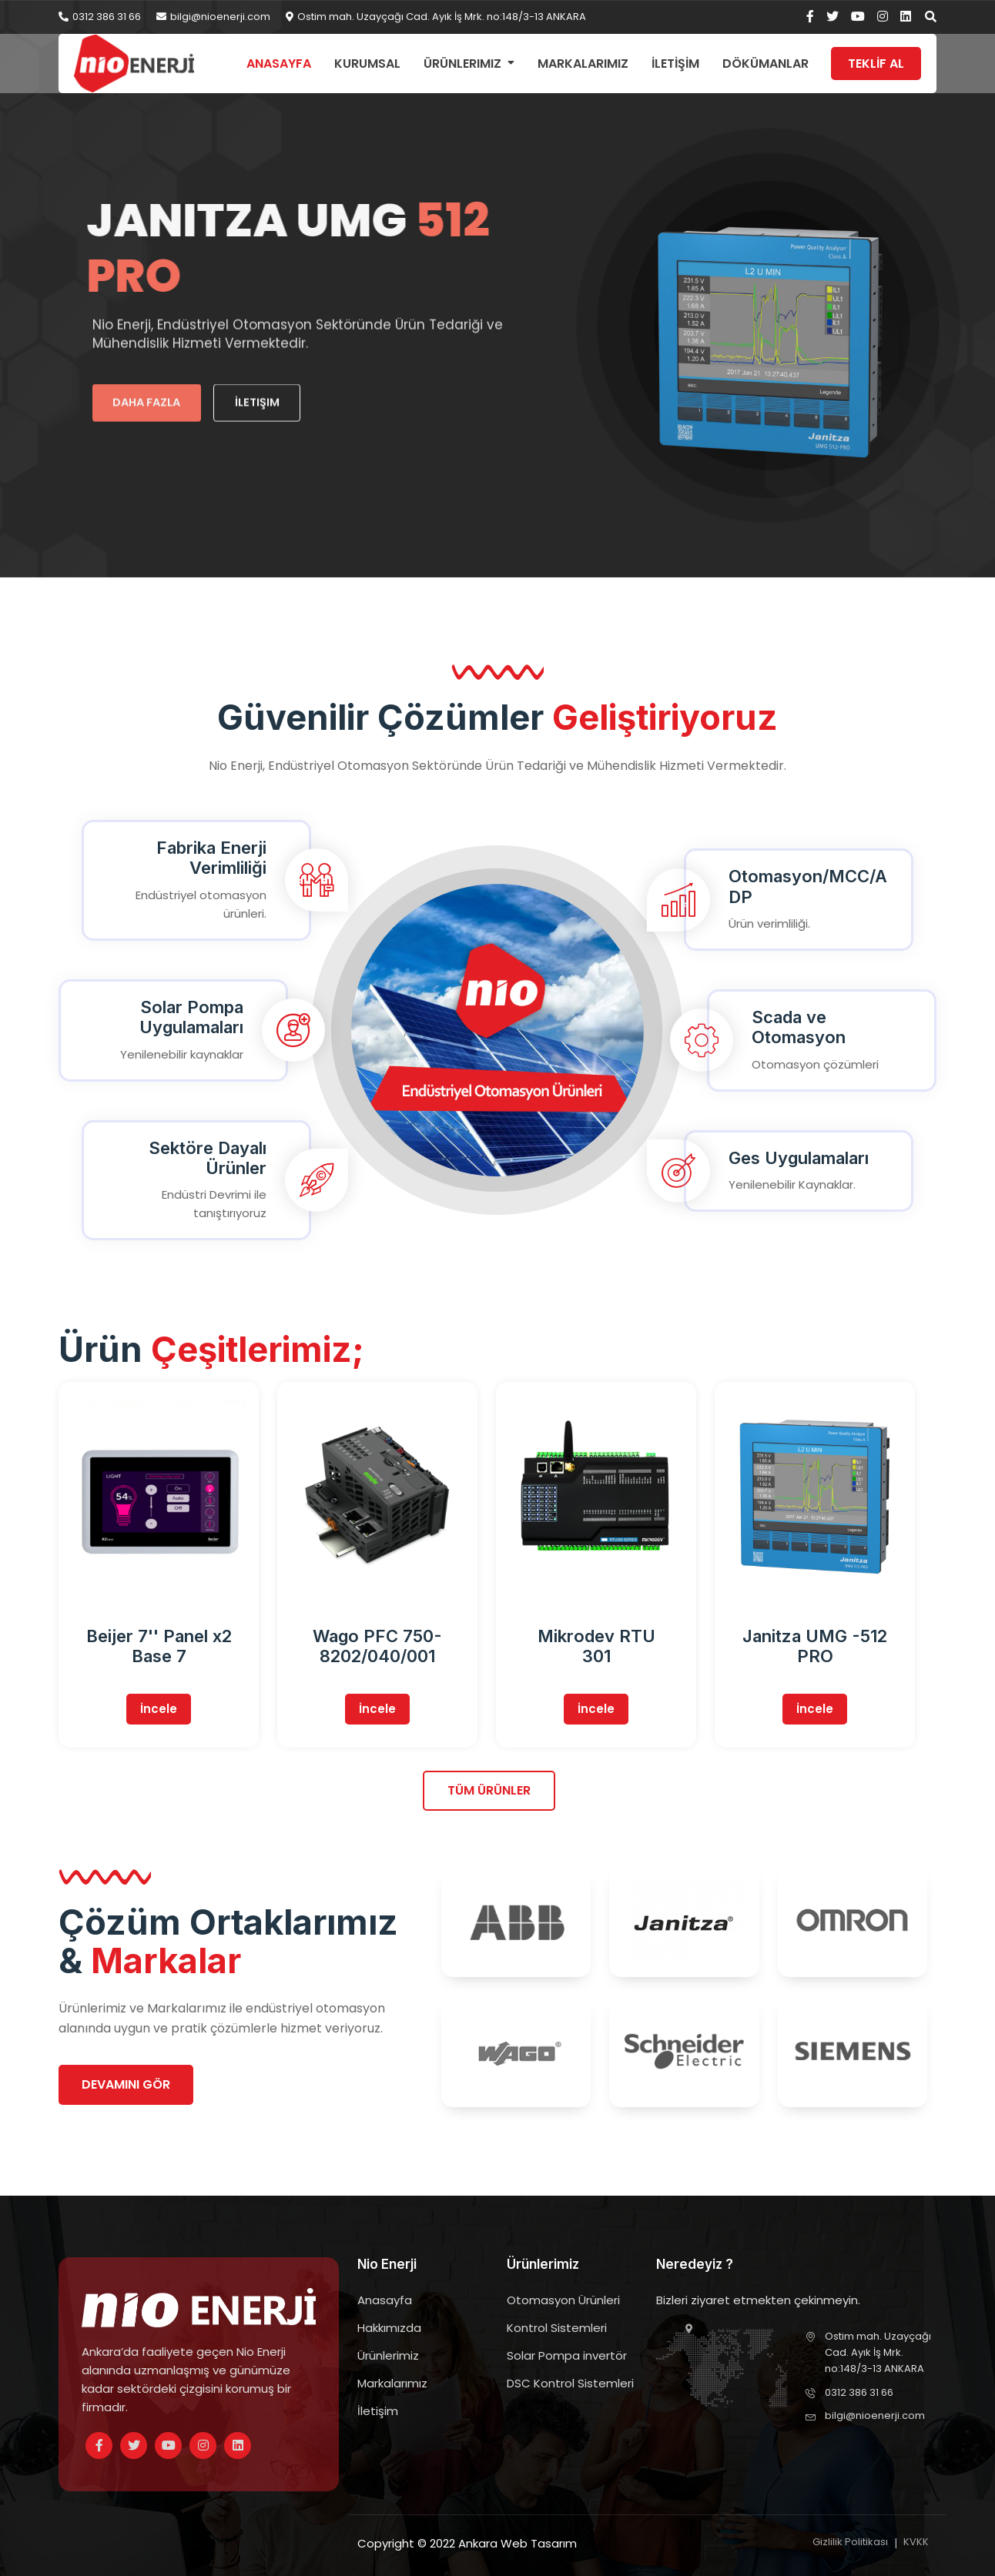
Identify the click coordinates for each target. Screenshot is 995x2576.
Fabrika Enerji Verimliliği (211, 858)
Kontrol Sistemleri (557, 2328)
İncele (158, 1709)
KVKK (916, 2541)
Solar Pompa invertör (567, 2355)
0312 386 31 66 (100, 17)
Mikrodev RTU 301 (596, 1646)
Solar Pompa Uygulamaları (191, 1017)
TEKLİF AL (876, 63)
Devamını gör (126, 2084)
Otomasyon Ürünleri (563, 2300)
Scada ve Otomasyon (799, 1027)
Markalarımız (583, 63)
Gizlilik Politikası (850, 2541)
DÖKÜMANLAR (765, 63)
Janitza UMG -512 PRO (814, 1646)
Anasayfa (278, 63)
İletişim (377, 2411)
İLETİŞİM (675, 63)
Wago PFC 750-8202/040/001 (377, 1646)
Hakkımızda (389, 2328)
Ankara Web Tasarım (517, 2543)
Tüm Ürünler (489, 1790)
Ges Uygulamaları (799, 1158)
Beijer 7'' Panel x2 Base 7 (159, 1646)
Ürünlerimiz (462, 63)
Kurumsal (367, 63)
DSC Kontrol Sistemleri (570, 2383)
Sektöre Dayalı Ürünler (207, 1158)
